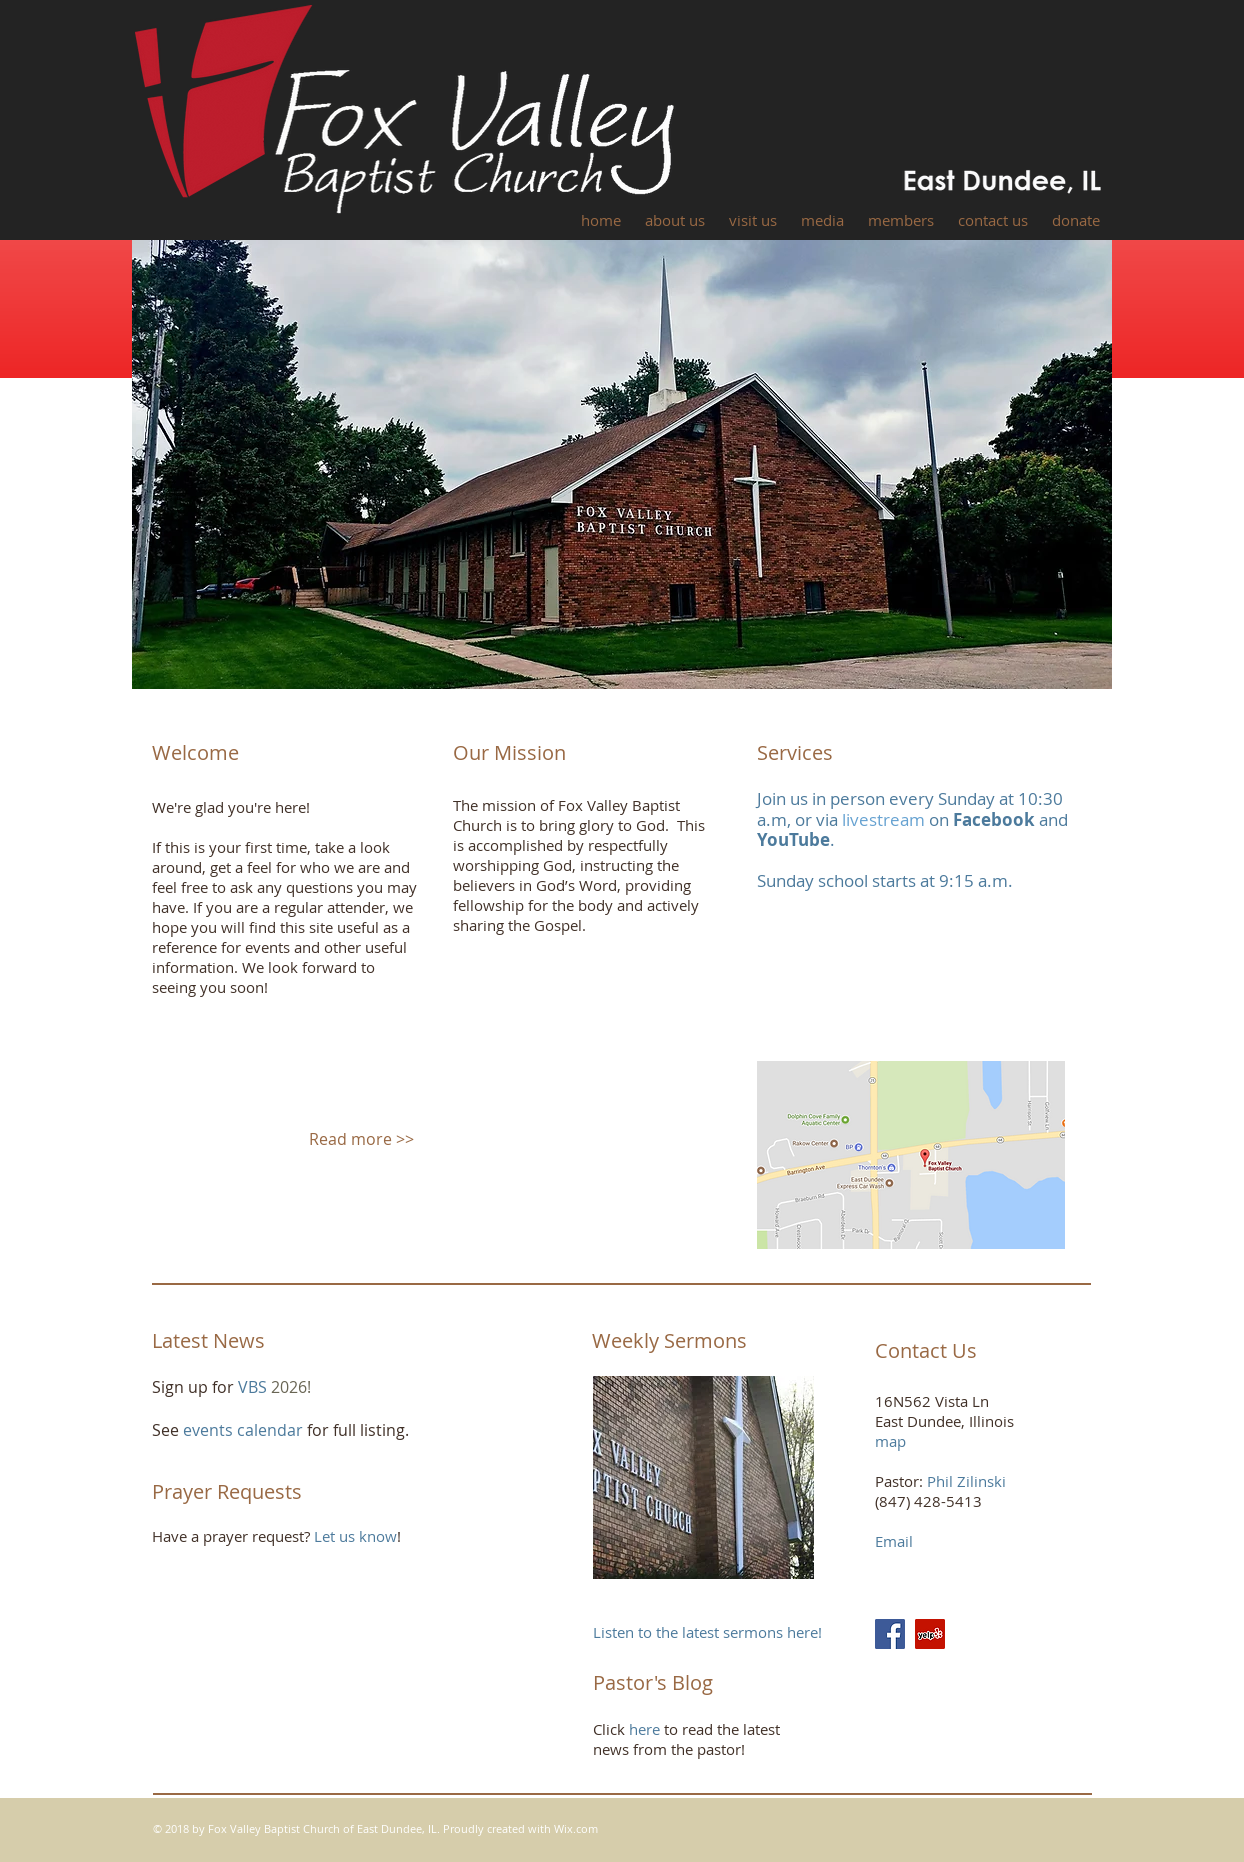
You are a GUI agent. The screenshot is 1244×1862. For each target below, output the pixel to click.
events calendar (245, 1430)
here (644, 1729)
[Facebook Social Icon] (890, 1634)
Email (894, 1541)
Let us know (355, 1536)
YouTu (783, 839)
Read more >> (361, 1139)
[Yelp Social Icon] (930, 1634)
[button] (675, 220)
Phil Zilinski (966, 1481)
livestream (883, 819)
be (819, 839)
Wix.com (576, 1828)
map (890, 1441)
